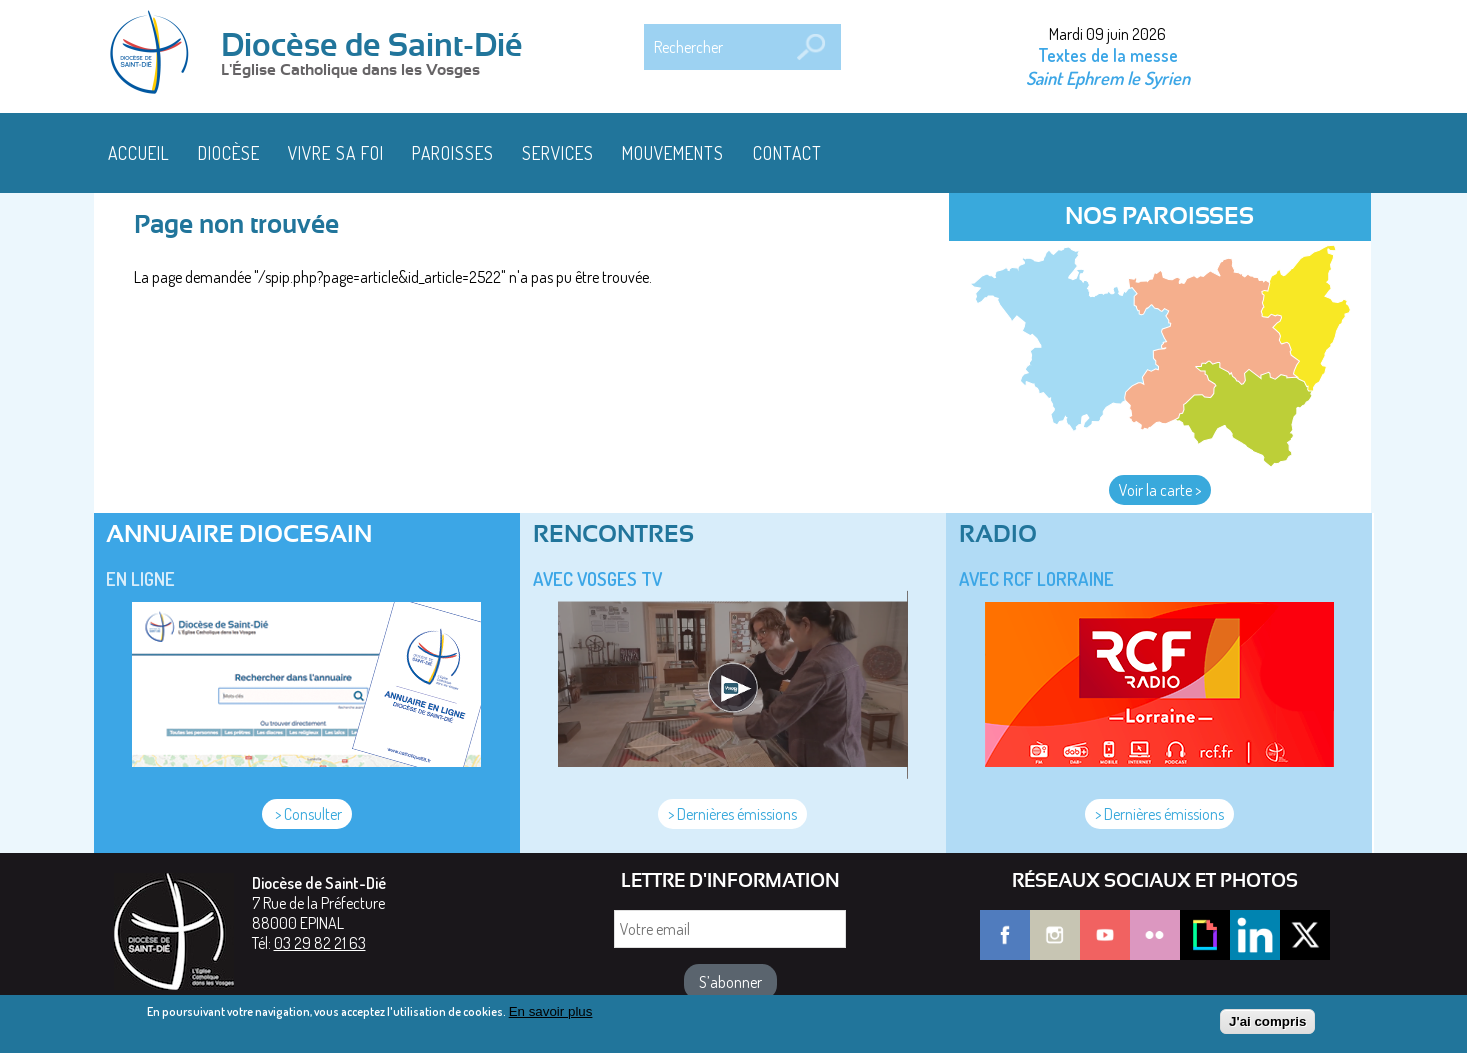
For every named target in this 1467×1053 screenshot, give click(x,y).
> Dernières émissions (732, 814)
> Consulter (307, 814)
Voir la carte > (1160, 490)
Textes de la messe (1108, 55)
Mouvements (673, 153)
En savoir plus (551, 1016)
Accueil (139, 153)
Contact (787, 153)
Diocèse (229, 153)
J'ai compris (1267, 1025)
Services (558, 153)
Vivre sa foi (336, 153)
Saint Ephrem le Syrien (1108, 77)
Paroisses (453, 153)
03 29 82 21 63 (320, 943)
